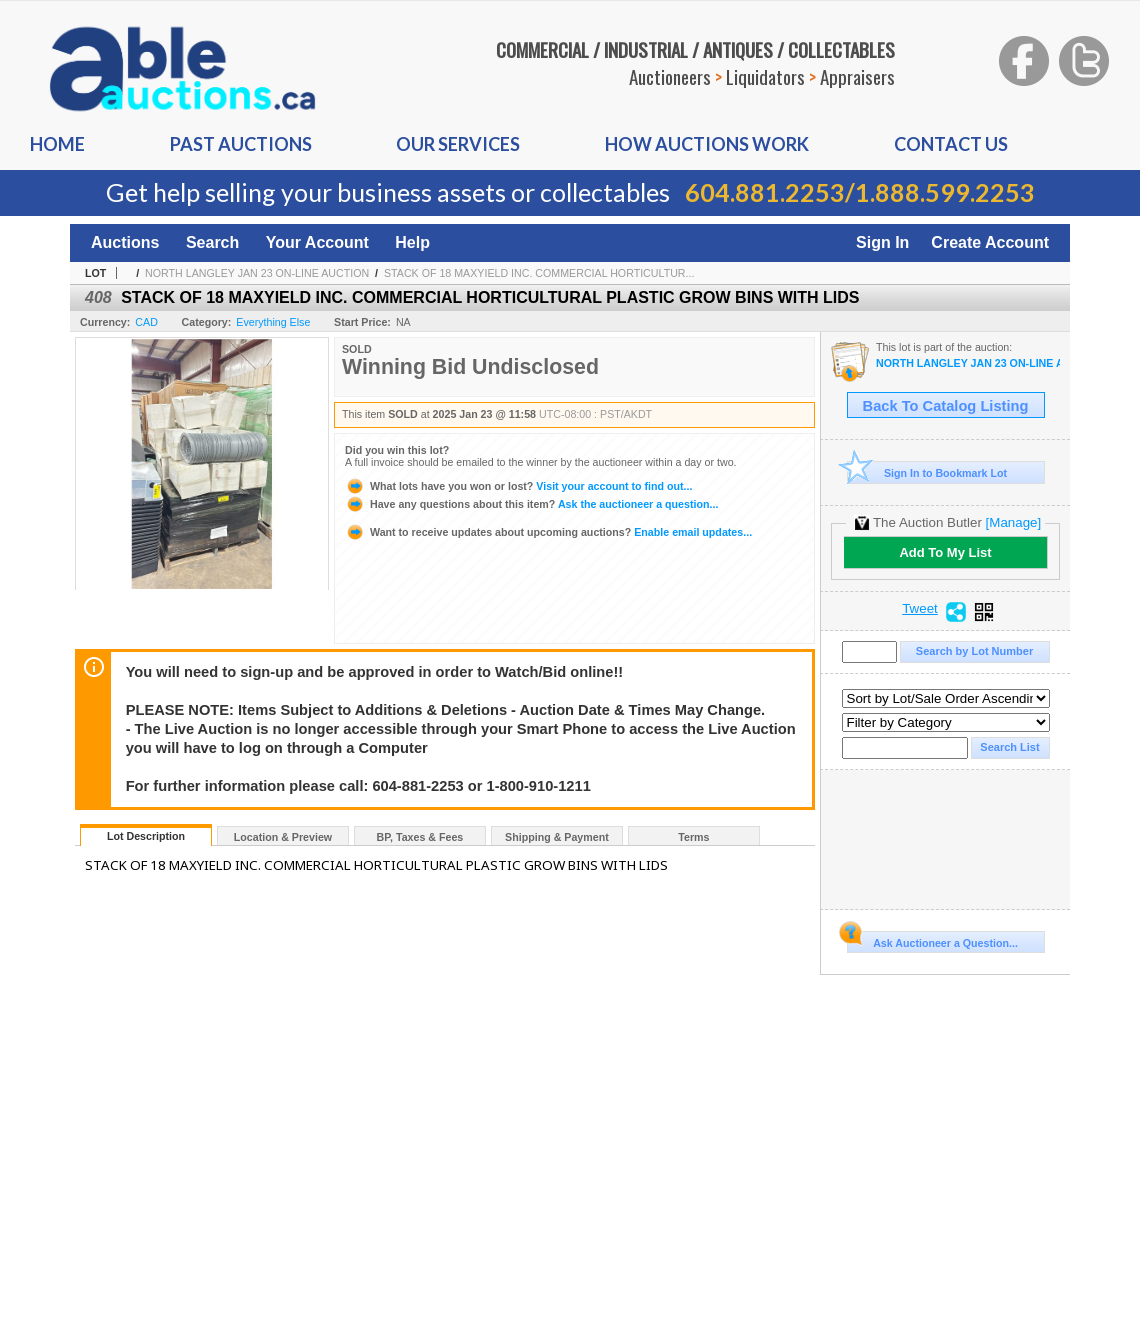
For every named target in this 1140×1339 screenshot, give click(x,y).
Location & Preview (283, 837)
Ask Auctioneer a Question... (932, 940)
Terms (693, 837)
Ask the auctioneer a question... (531, 504)
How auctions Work (707, 144)
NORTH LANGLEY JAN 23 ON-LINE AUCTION (257, 273)
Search (212, 242)
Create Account (990, 242)
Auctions (125, 242)
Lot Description (146, 836)
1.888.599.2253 (945, 192)
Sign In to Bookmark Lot (927, 472)
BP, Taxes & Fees (420, 837)
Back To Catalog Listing (946, 406)
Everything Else (273, 322)
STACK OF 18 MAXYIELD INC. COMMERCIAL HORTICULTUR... (539, 273)
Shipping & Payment (557, 837)
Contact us (951, 144)
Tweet (920, 609)
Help (412, 242)
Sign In (882, 242)
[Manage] (1013, 522)
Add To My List (945, 552)
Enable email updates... (548, 532)
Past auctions (241, 144)
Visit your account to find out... (518, 486)
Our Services (458, 144)
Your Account (317, 242)
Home (57, 144)
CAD (146, 322)
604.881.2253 (765, 192)
